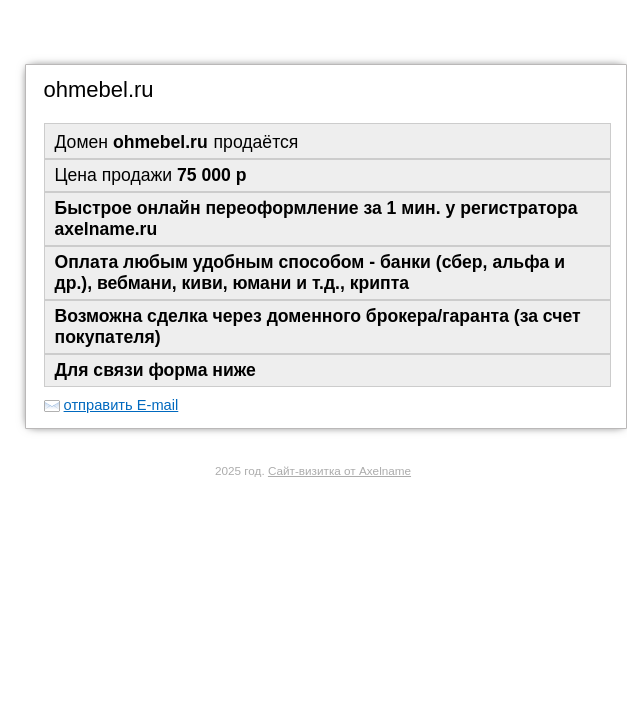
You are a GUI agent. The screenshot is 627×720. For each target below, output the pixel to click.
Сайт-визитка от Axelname (339, 470)
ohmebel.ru (99, 89)
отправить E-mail (121, 405)
